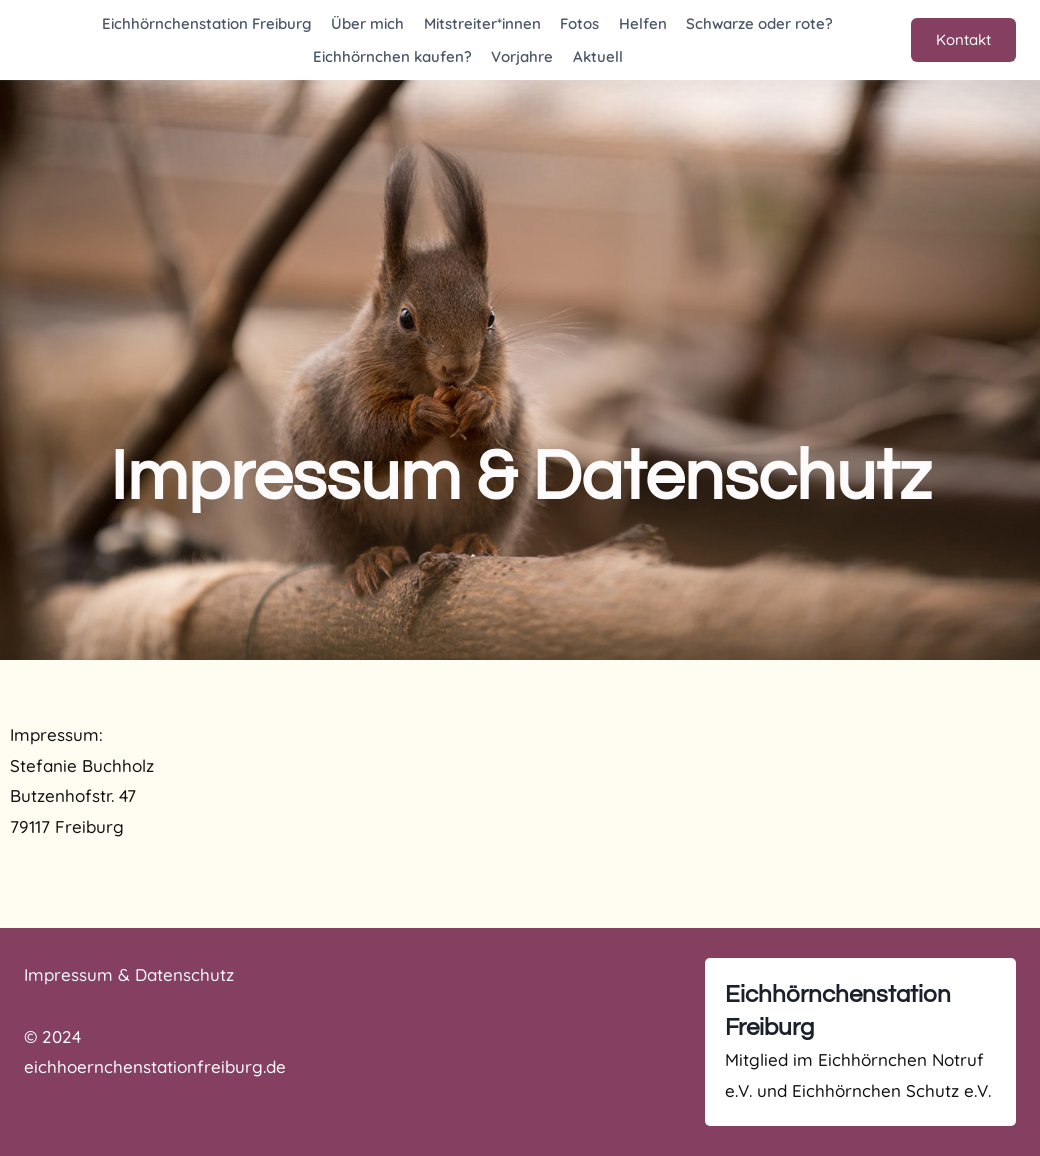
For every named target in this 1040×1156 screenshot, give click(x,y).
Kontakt (963, 39)
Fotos (579, 23)
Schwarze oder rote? (759, 23)
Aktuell (598, 56)
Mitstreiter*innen (482, 23)
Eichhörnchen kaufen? (392, 56)
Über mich (367, 23)
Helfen (643, 23)
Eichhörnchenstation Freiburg (207, 23)
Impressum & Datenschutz (129, 974)
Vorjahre (522, 56)
